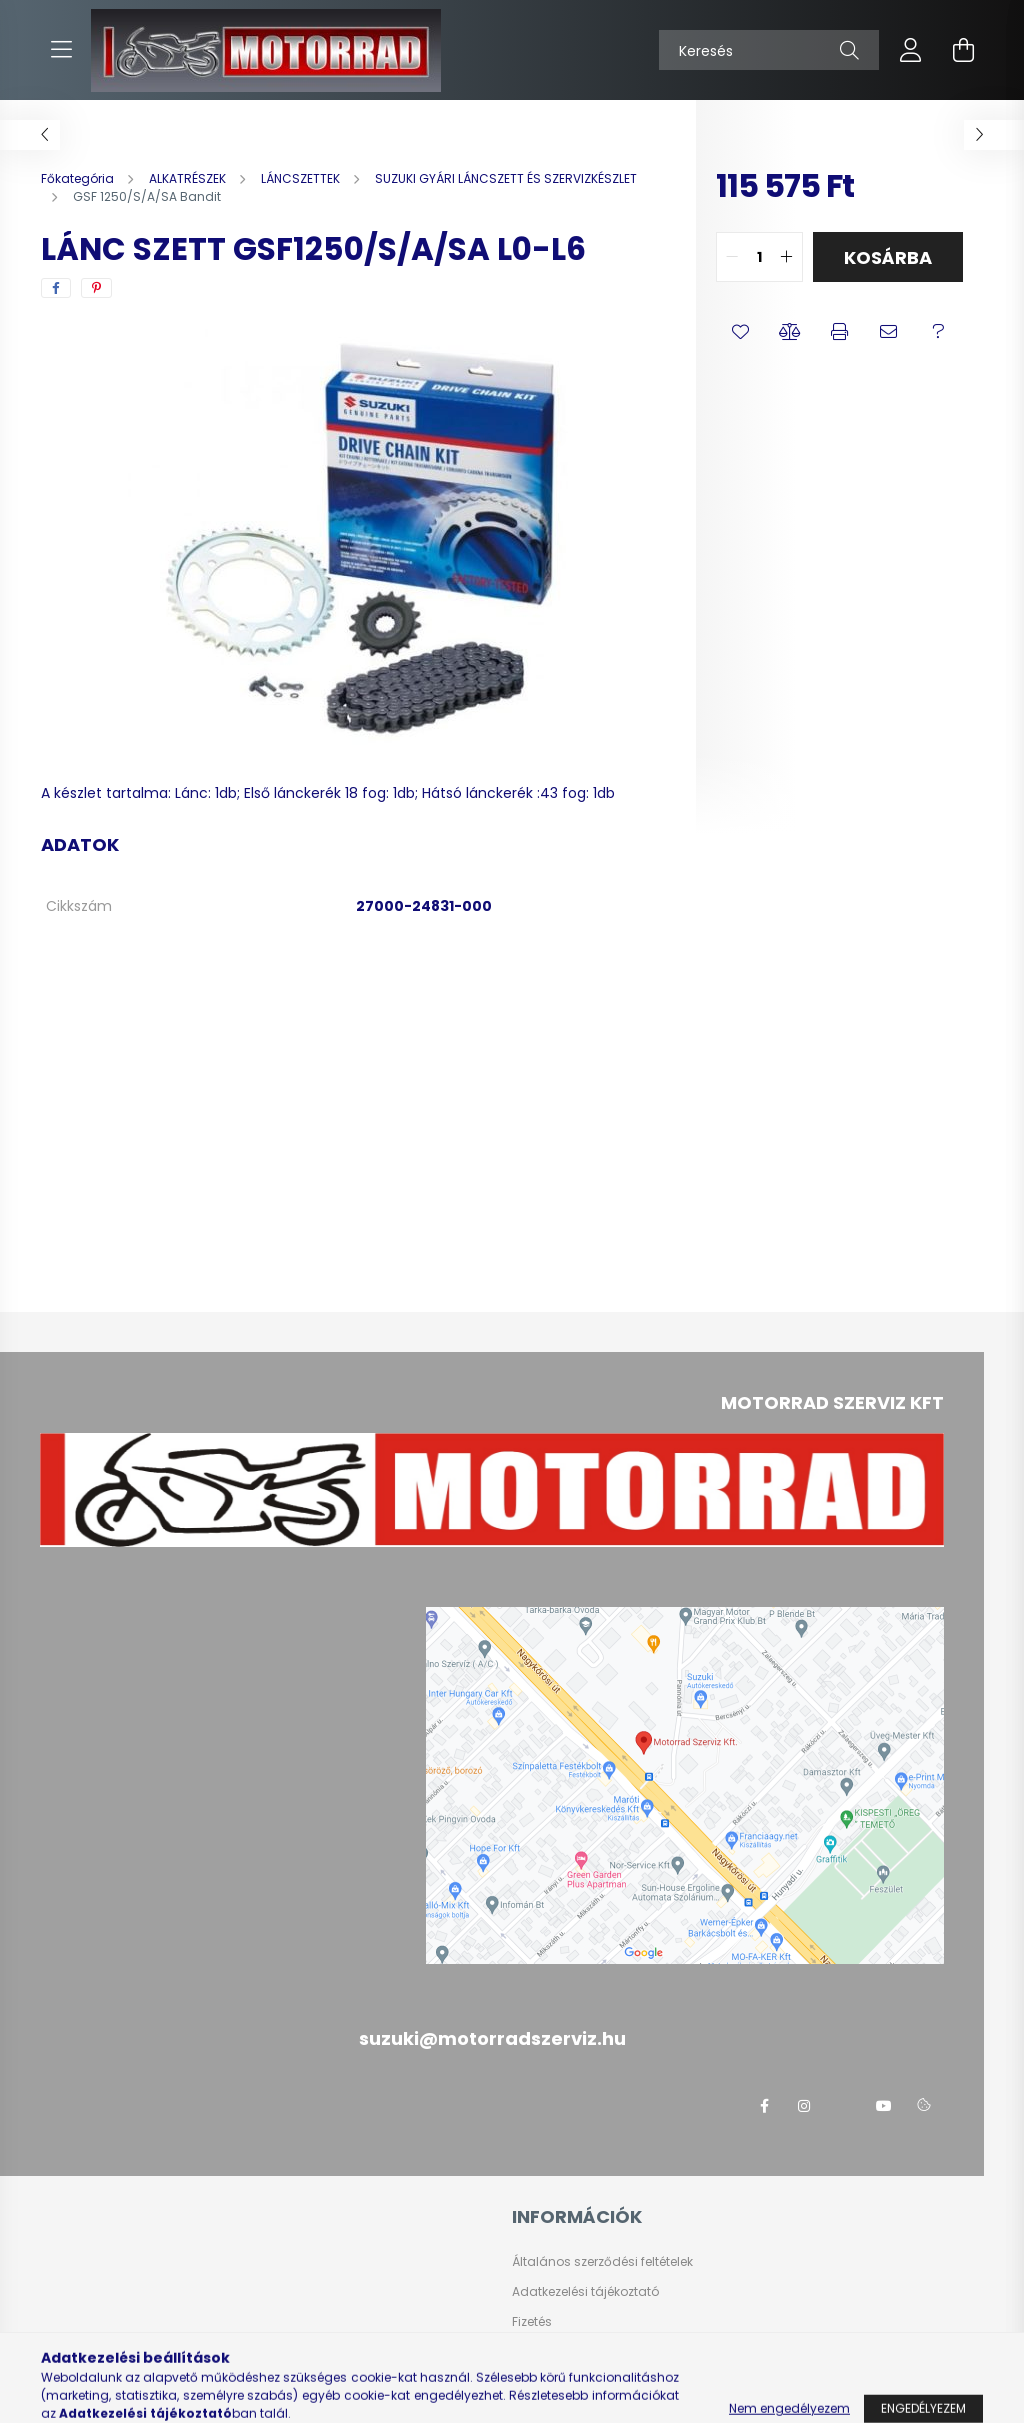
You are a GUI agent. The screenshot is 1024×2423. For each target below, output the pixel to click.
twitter (844, 2106)
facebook (764, 2106)
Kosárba (888, 257)
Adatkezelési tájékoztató (585, 2292)
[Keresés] (769, 50)
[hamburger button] (61, 50)
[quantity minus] (732, 257)
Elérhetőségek (553, 2382)
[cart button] (963, 50)
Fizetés (532, 2322)
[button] (740, 332)
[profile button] (911, 50)
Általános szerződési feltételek (602, 2262)
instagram (804, 2106)
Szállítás (538, 2352)
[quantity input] (759, 257)
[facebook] (56, 288)
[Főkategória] (79, 178)
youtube (884, 2106)
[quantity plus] (787, 257)
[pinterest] (96, 288)
